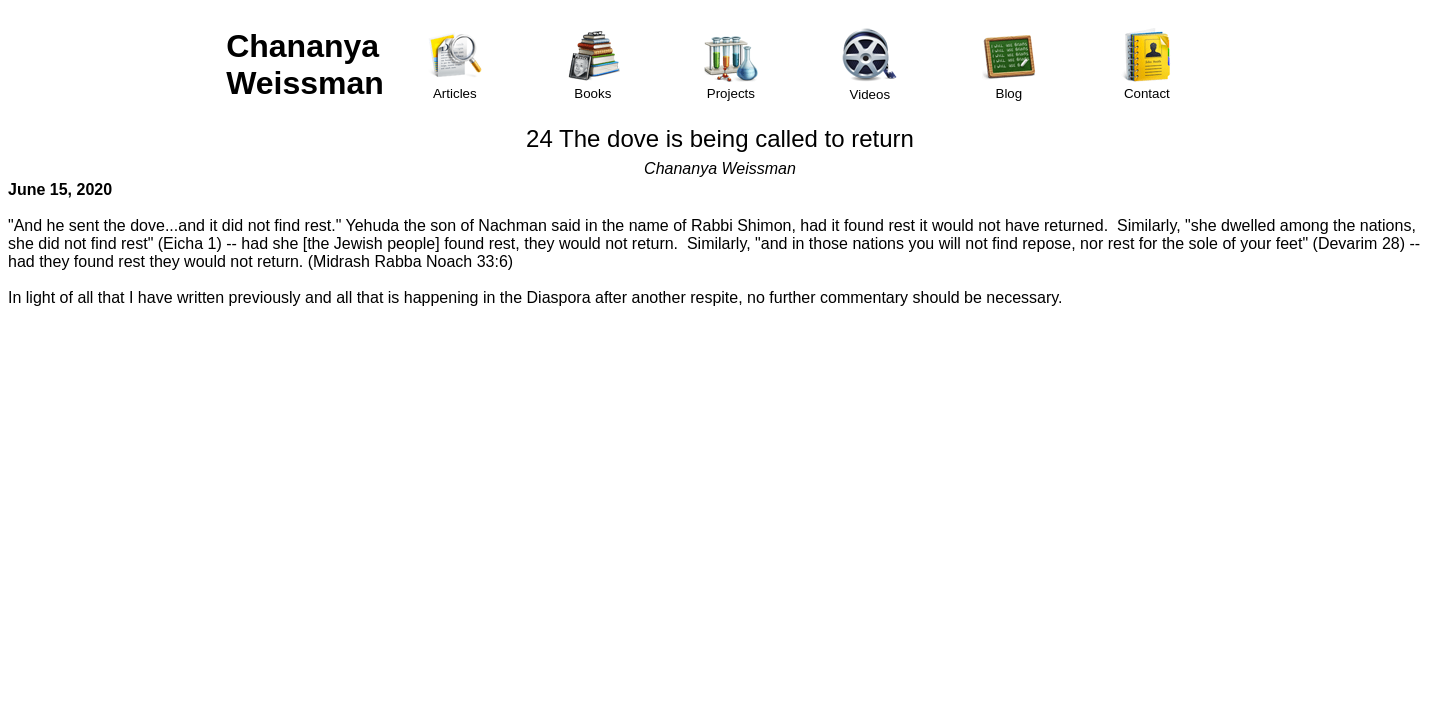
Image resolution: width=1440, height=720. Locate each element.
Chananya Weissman (305, 64)
